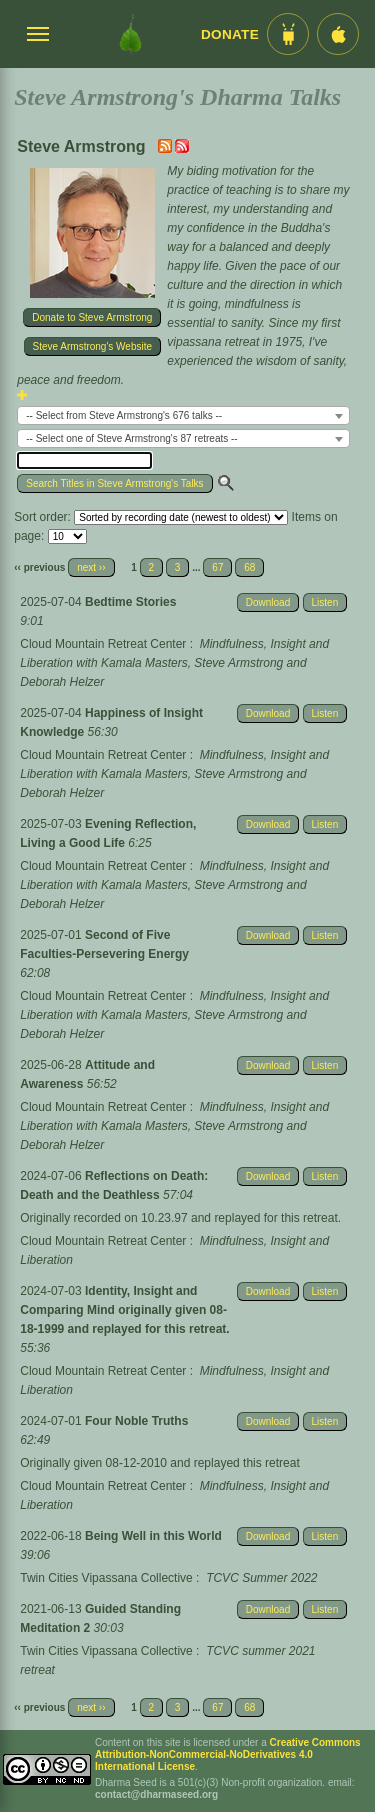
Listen (325, 602)
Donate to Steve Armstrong (92, 317)
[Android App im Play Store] (288, 34)
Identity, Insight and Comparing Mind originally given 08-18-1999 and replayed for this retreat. (124, 1310)
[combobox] (183, 415)
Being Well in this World (153, 1536)
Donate (230, 34)
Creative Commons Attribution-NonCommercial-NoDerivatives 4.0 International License (228, 1754)
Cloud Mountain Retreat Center (103, 644)
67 (217, 567)
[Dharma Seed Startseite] (130, 34)
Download (268, 602)
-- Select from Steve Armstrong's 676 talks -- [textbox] (124, 415)
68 (249, 567)
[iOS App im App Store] (338, 34)
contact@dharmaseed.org (156, 1794)
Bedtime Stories (130, 602)
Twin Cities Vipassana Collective (106, 1578)
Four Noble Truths (136, 1421)
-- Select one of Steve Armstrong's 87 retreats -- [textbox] (131, 438)
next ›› (91, 567)
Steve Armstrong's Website (93, 346)
